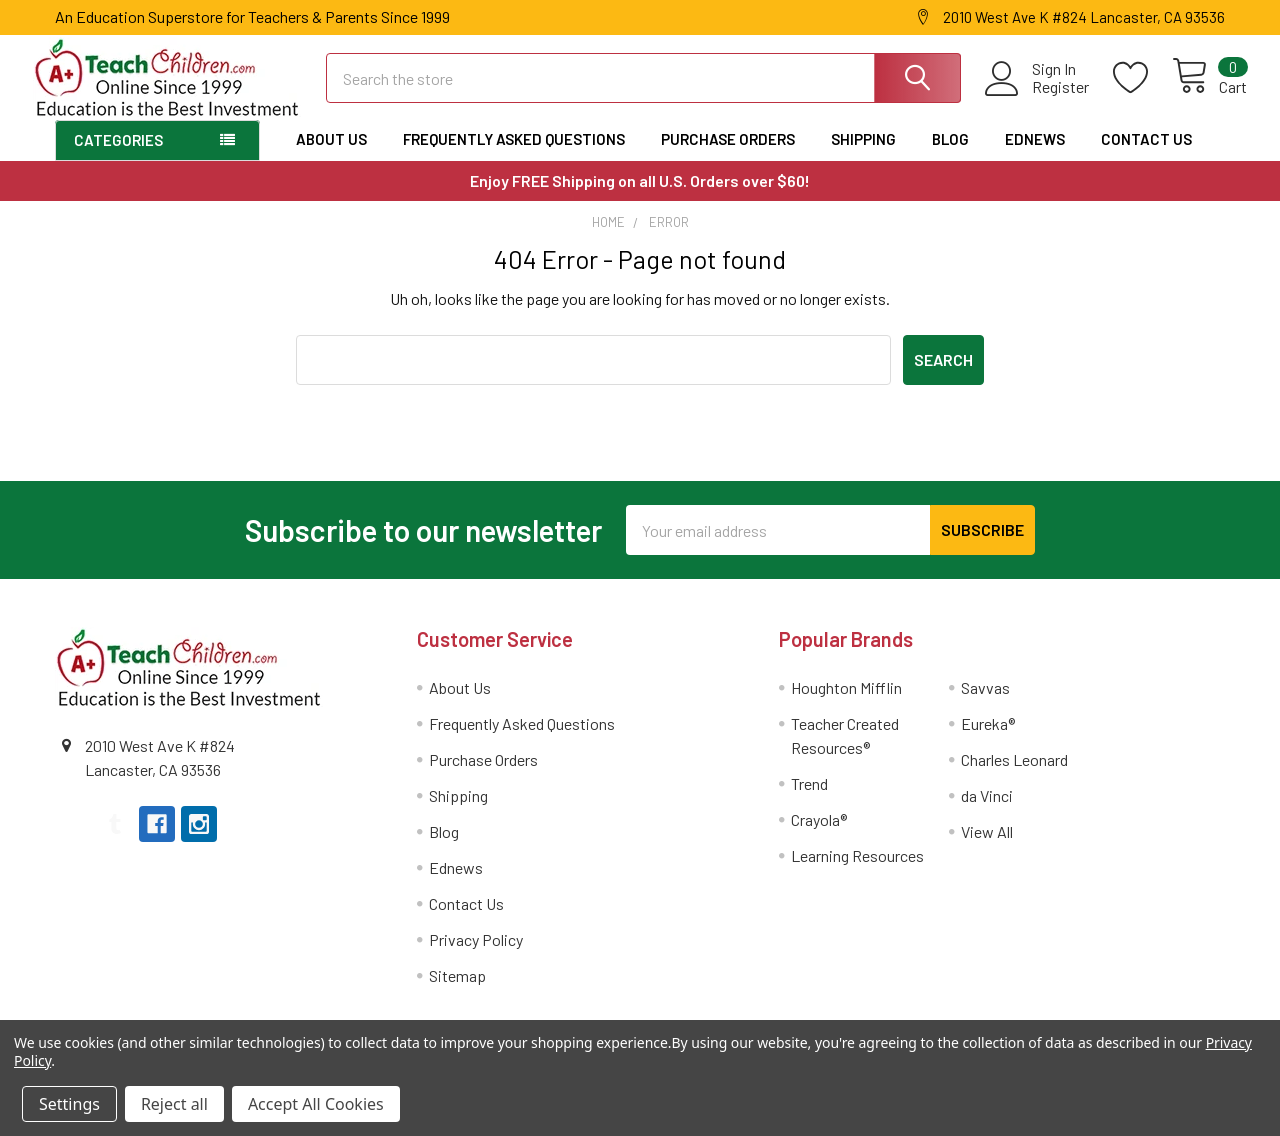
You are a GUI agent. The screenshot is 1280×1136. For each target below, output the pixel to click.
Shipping (863, 156)
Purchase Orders (728, 156)
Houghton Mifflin (846, 704)
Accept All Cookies (316, 1104)
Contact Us (1146, 156)
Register (1038, 98)
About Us (331, 156)
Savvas (985, 704)
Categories (118, 157)
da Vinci (987, 812)
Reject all (174, 1104)
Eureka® (988, 740)
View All (987, 848)
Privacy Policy (476, 956)
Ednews (1035, 156)
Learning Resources (857, 872)
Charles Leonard (1014, 776)
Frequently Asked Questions (514, 156)
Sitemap (457, 992)
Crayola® (819, 836)
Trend (809, 800)
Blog (950, 156)
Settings (69, 1104)
